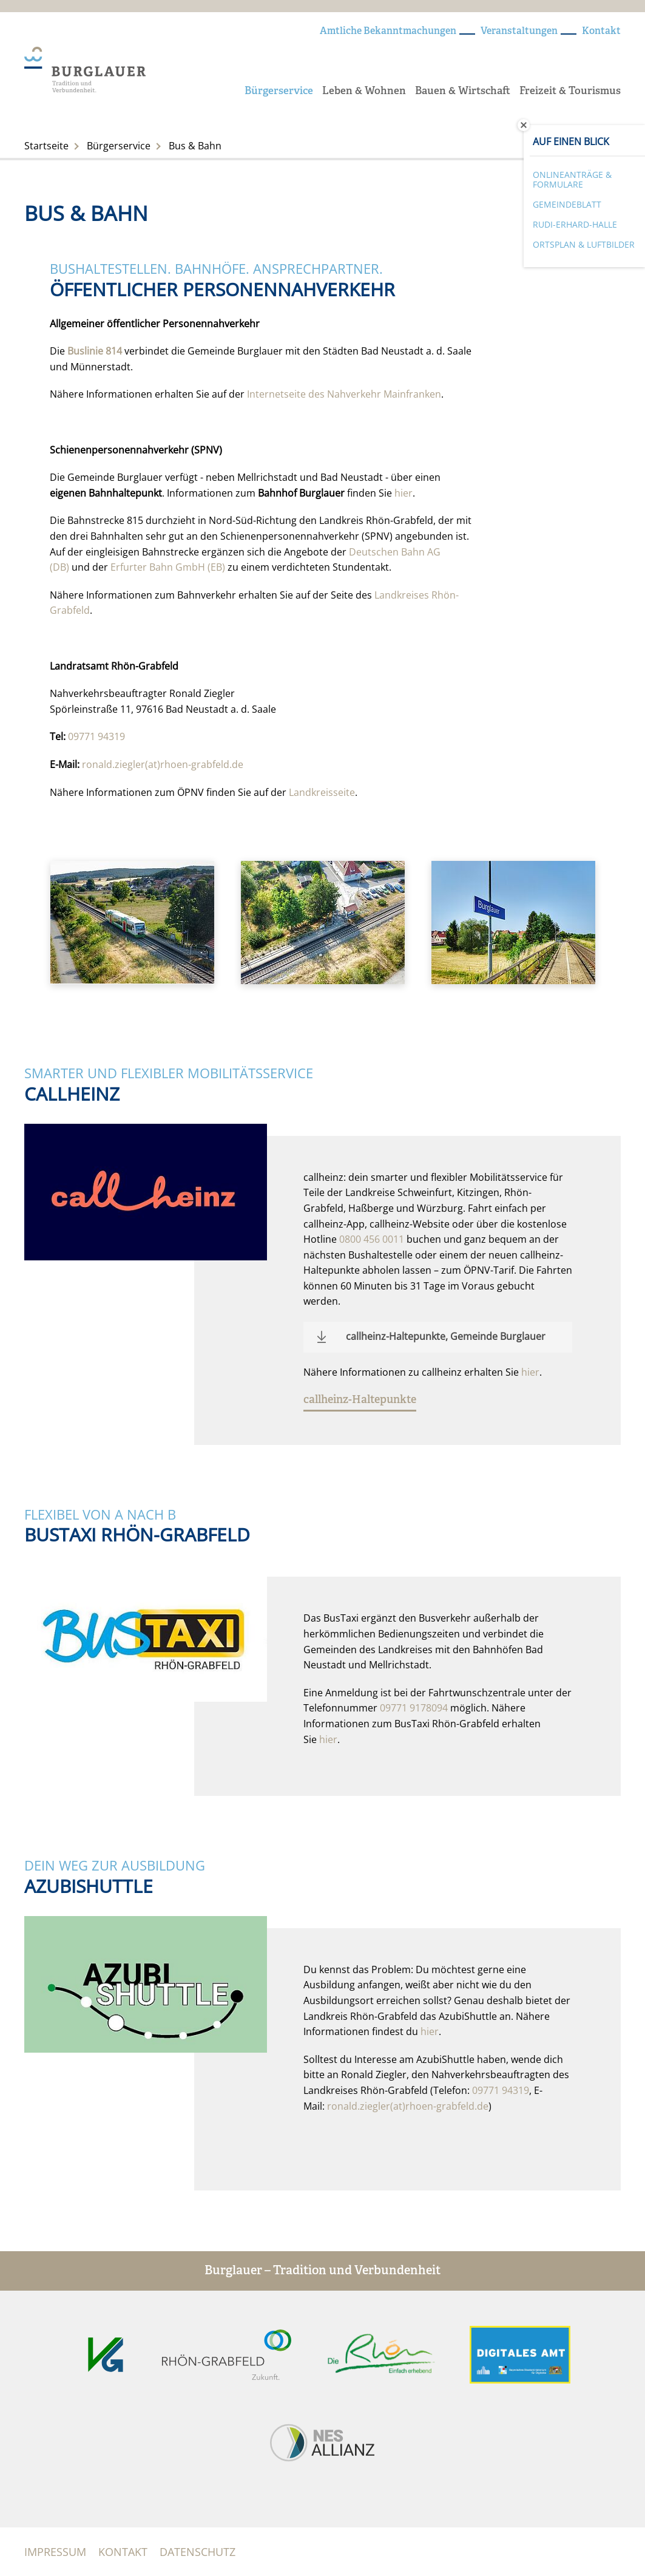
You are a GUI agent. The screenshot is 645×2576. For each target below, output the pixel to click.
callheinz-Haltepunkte (359, 1400)
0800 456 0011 (371, 1239)
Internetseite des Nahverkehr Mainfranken (344, 394)
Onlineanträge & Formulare (572, 180)
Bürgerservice (279, 91)
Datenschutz (197, 2551)
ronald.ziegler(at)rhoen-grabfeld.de (162, 764)
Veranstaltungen (519, 31)
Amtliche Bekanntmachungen (388, 31)
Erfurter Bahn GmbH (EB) (167, 567)
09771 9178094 (414, 1708)
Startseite (46, 145)
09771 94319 (96, 736)
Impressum (55, 2551)
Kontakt (601, 31)
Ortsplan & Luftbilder (584, 244)
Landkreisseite (322, 792)
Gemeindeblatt (567, 204)
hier (403, 493)
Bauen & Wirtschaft (462, 91)
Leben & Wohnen (364, 91)
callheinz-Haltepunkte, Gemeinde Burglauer (445, 1336)
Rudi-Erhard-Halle (575, 224)
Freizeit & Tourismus (570, 91)
